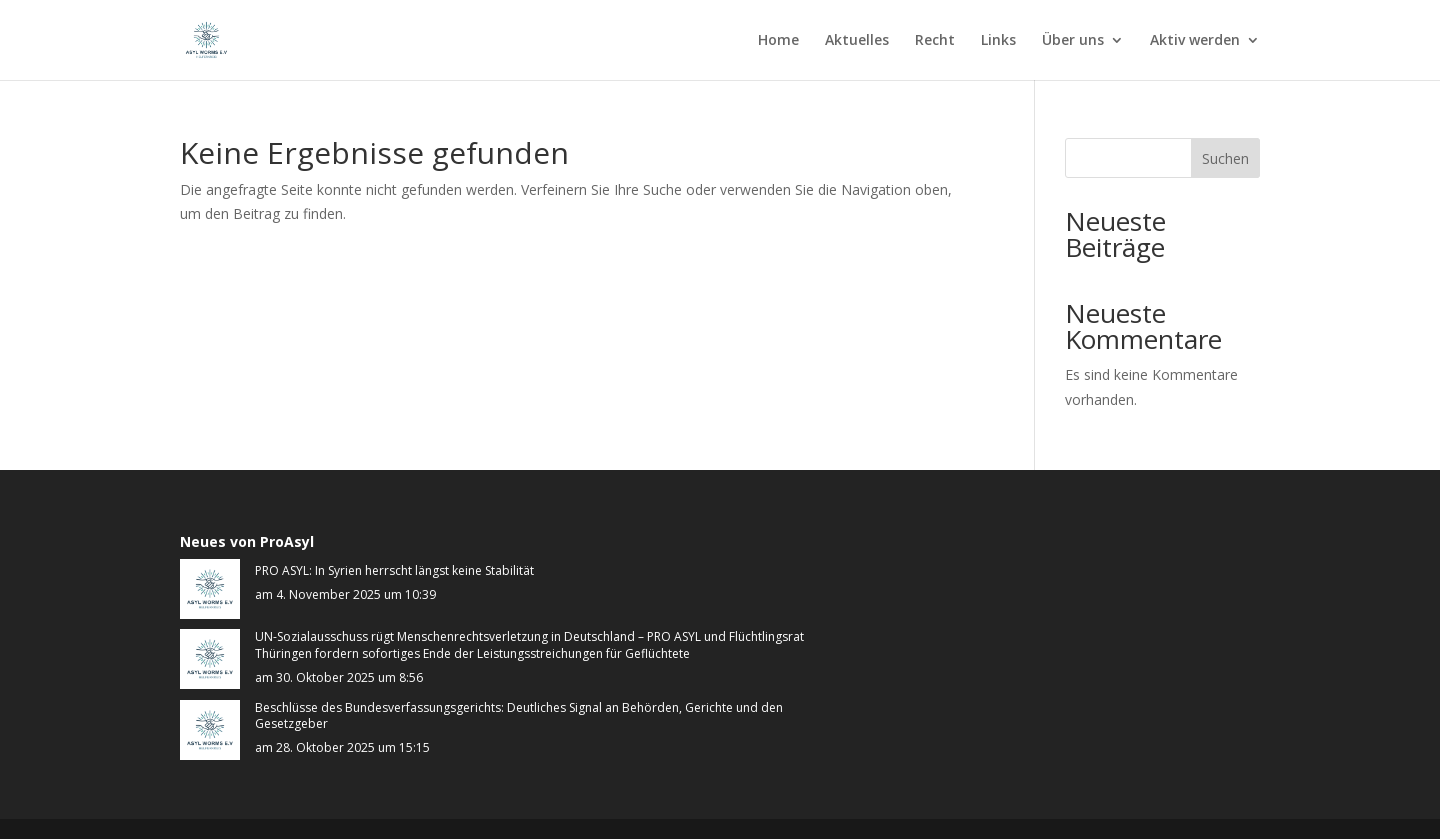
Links (998, 41)
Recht (935, 41)
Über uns (1073, 41)
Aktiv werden (1195, 41)
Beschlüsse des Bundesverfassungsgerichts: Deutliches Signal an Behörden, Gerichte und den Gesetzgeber (519, 716)
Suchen (1225, 158)
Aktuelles (857, 41)
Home (778, 41)
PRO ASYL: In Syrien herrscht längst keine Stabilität (394, 571)
